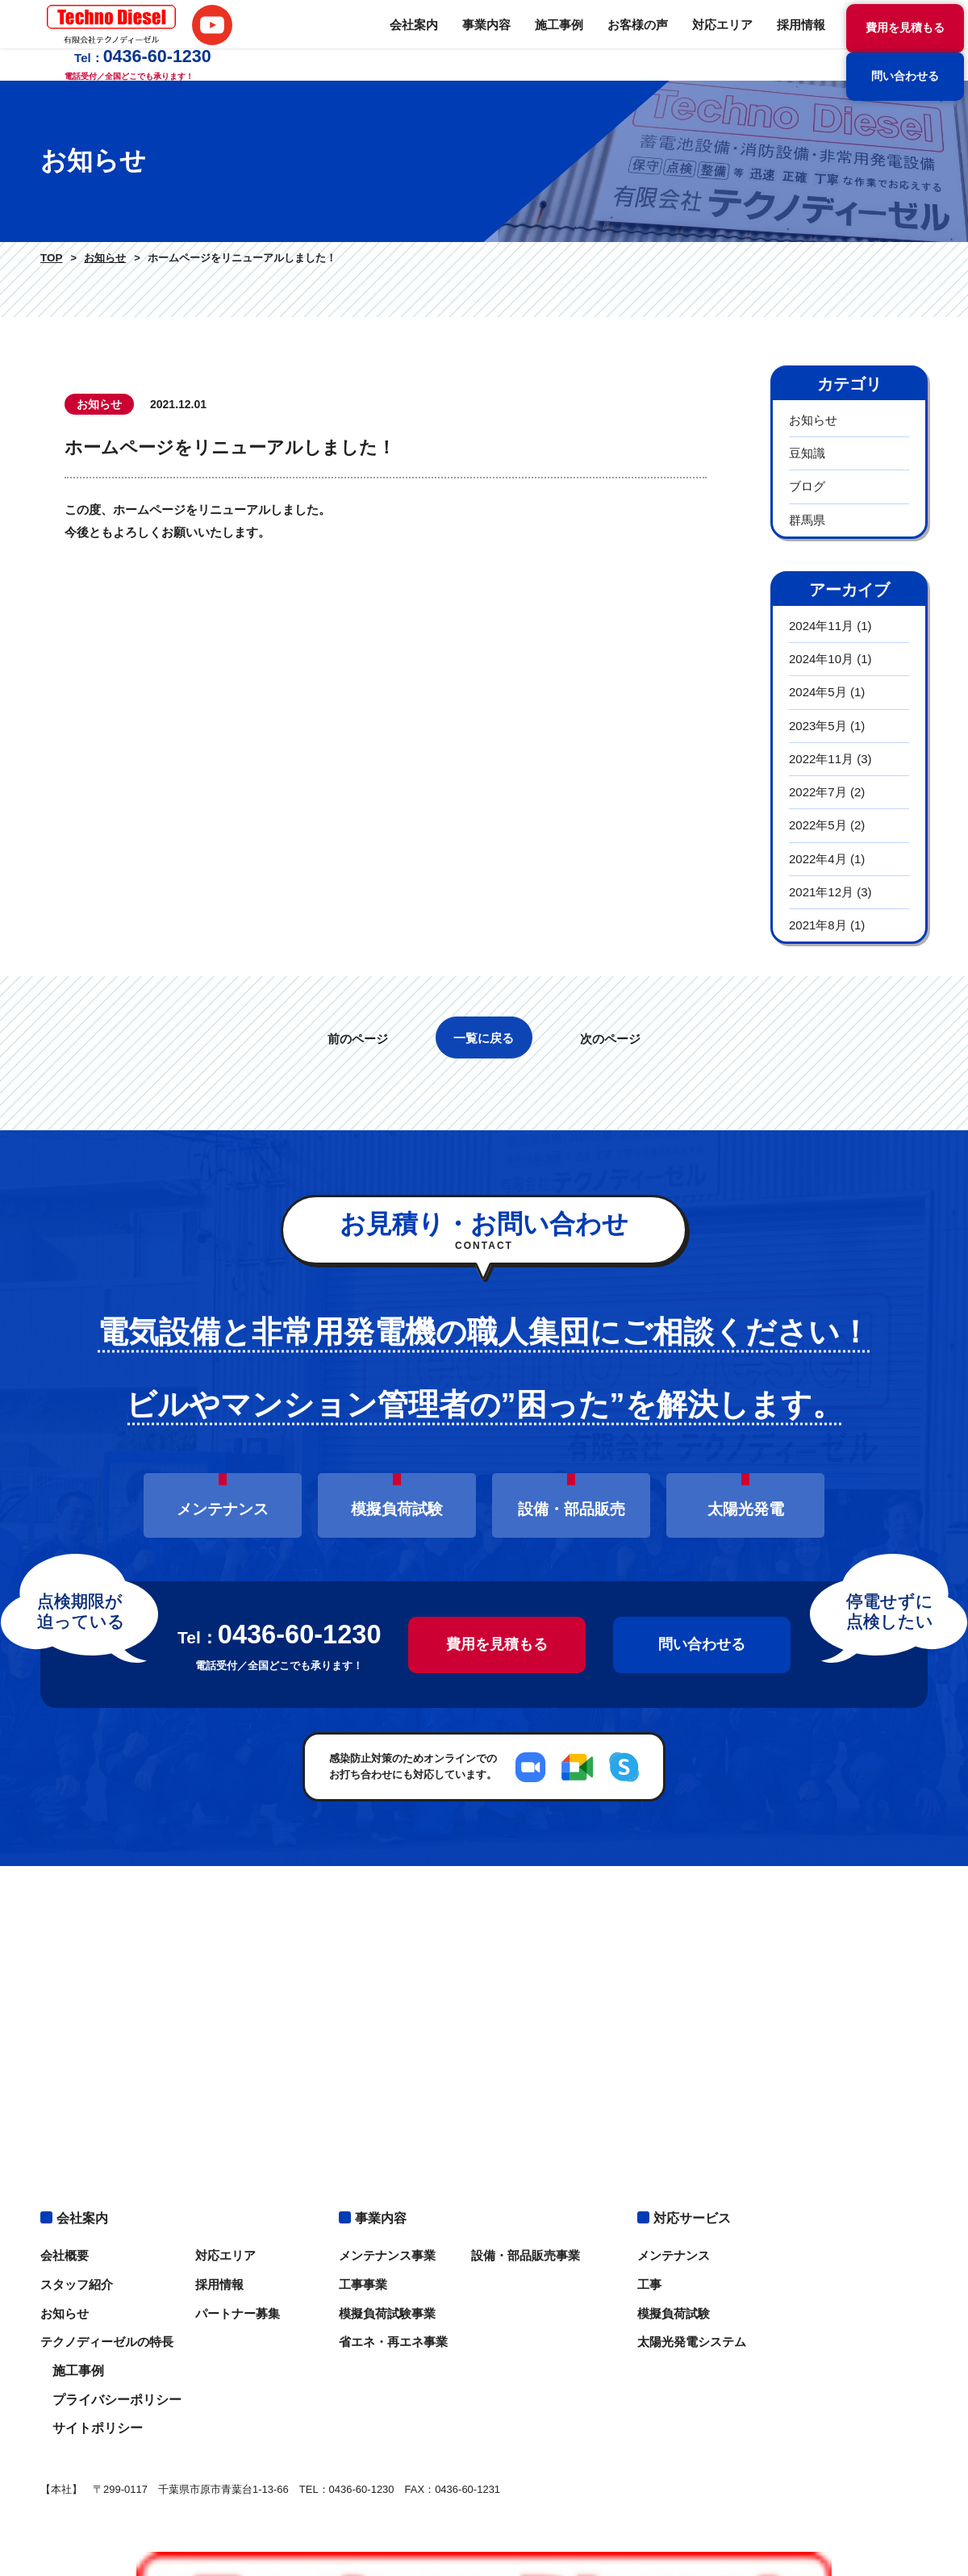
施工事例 (406, 40)
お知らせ (100, 258)
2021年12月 (821, 892)
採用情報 (637, 40)
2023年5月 (818, 726)
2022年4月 (818, 859)
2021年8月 (818, 925)
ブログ (807, 486)
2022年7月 (818, 792)
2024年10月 (821, 659)
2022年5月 (818, 825)
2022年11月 (821, 759)
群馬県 (807, 520)
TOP (50, 258)
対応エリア (562, 40)
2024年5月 (818, 692)
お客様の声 (481, 40)
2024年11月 (821, 626)
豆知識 (807, 453)
